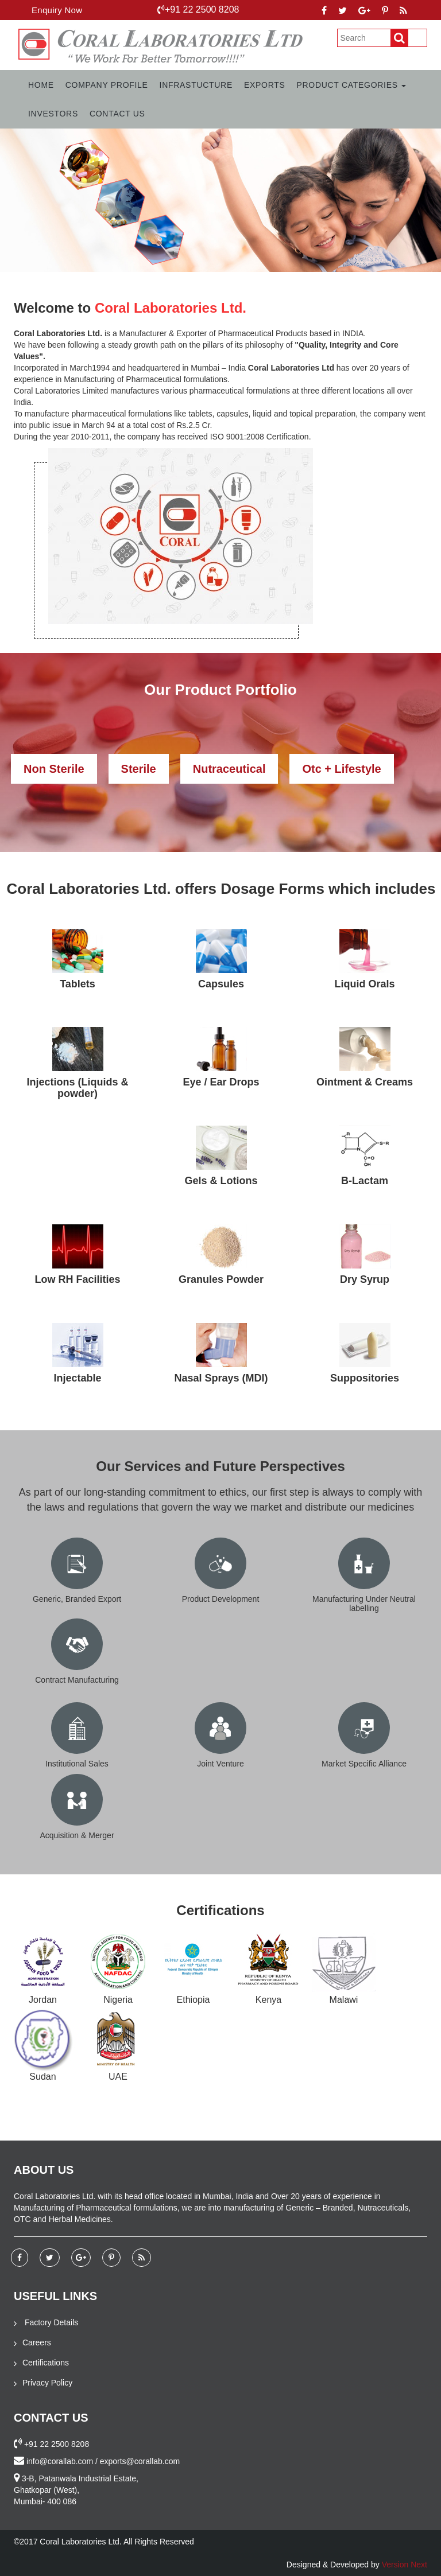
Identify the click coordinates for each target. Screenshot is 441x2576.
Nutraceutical (229, 768)
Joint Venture (220, 1763)
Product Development (221, 1599)
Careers (32, 2342)
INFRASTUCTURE (196, 85)
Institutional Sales (77, 1763)
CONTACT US (117, 113)
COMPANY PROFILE (106, 85)
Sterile (138, 768)
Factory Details (46, 2322)
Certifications (41, 2362)
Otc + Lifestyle (341, 768)
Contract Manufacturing (77, 1679)
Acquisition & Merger (77, 1835)
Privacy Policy (43, 2382)
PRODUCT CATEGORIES (352, 85)
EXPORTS (264, 85)
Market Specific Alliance (364, 1763)
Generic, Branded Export (77, 1599)
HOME (41, 85)
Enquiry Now (57, 10)
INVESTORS (53, 113)
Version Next (404, 2564)
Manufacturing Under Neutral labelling (364, 1603)
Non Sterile (54, 768)
